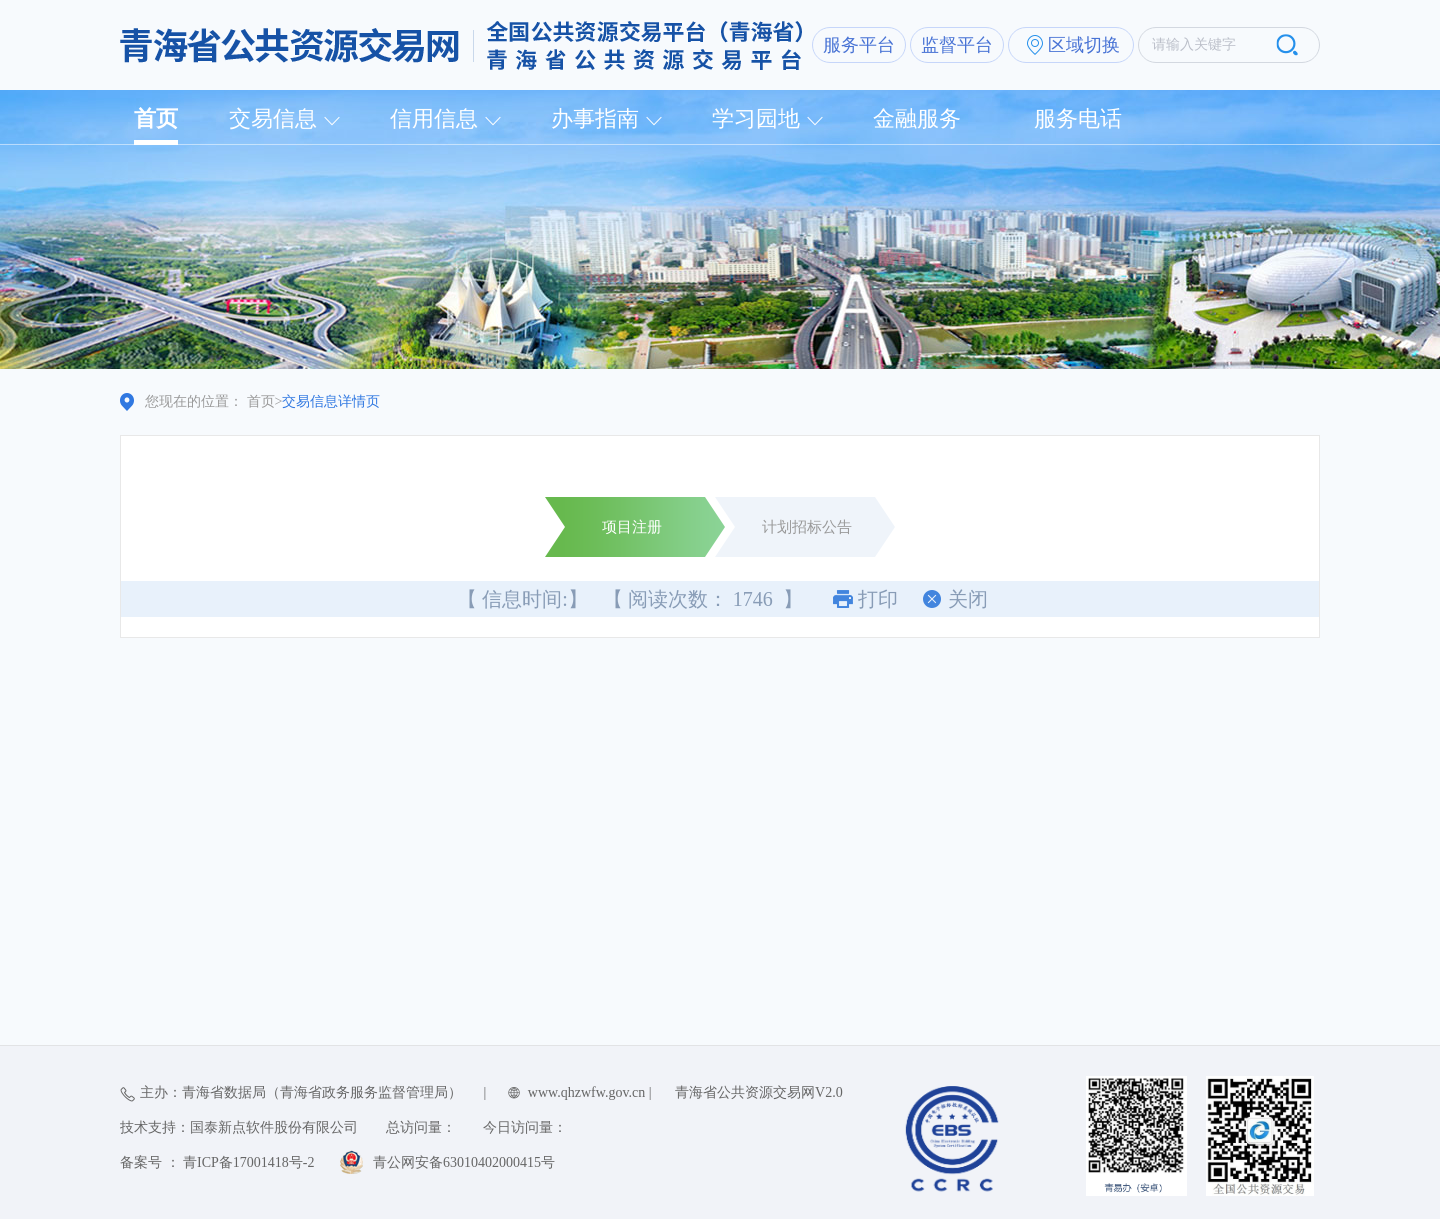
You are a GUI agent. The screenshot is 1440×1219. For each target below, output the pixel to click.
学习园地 (756, 118)
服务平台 (859, 45)
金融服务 (917, 118)
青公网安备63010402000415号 (464, 1162)
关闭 (968, 599)
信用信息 (434, 118)
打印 (878, 599)
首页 (156, 118)
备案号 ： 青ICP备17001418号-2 (217, 1162)
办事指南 (595, 118)
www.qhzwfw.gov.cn (586, 1092)
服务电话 (1078, 118)
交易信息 (273, 118)
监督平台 (957, 45)
